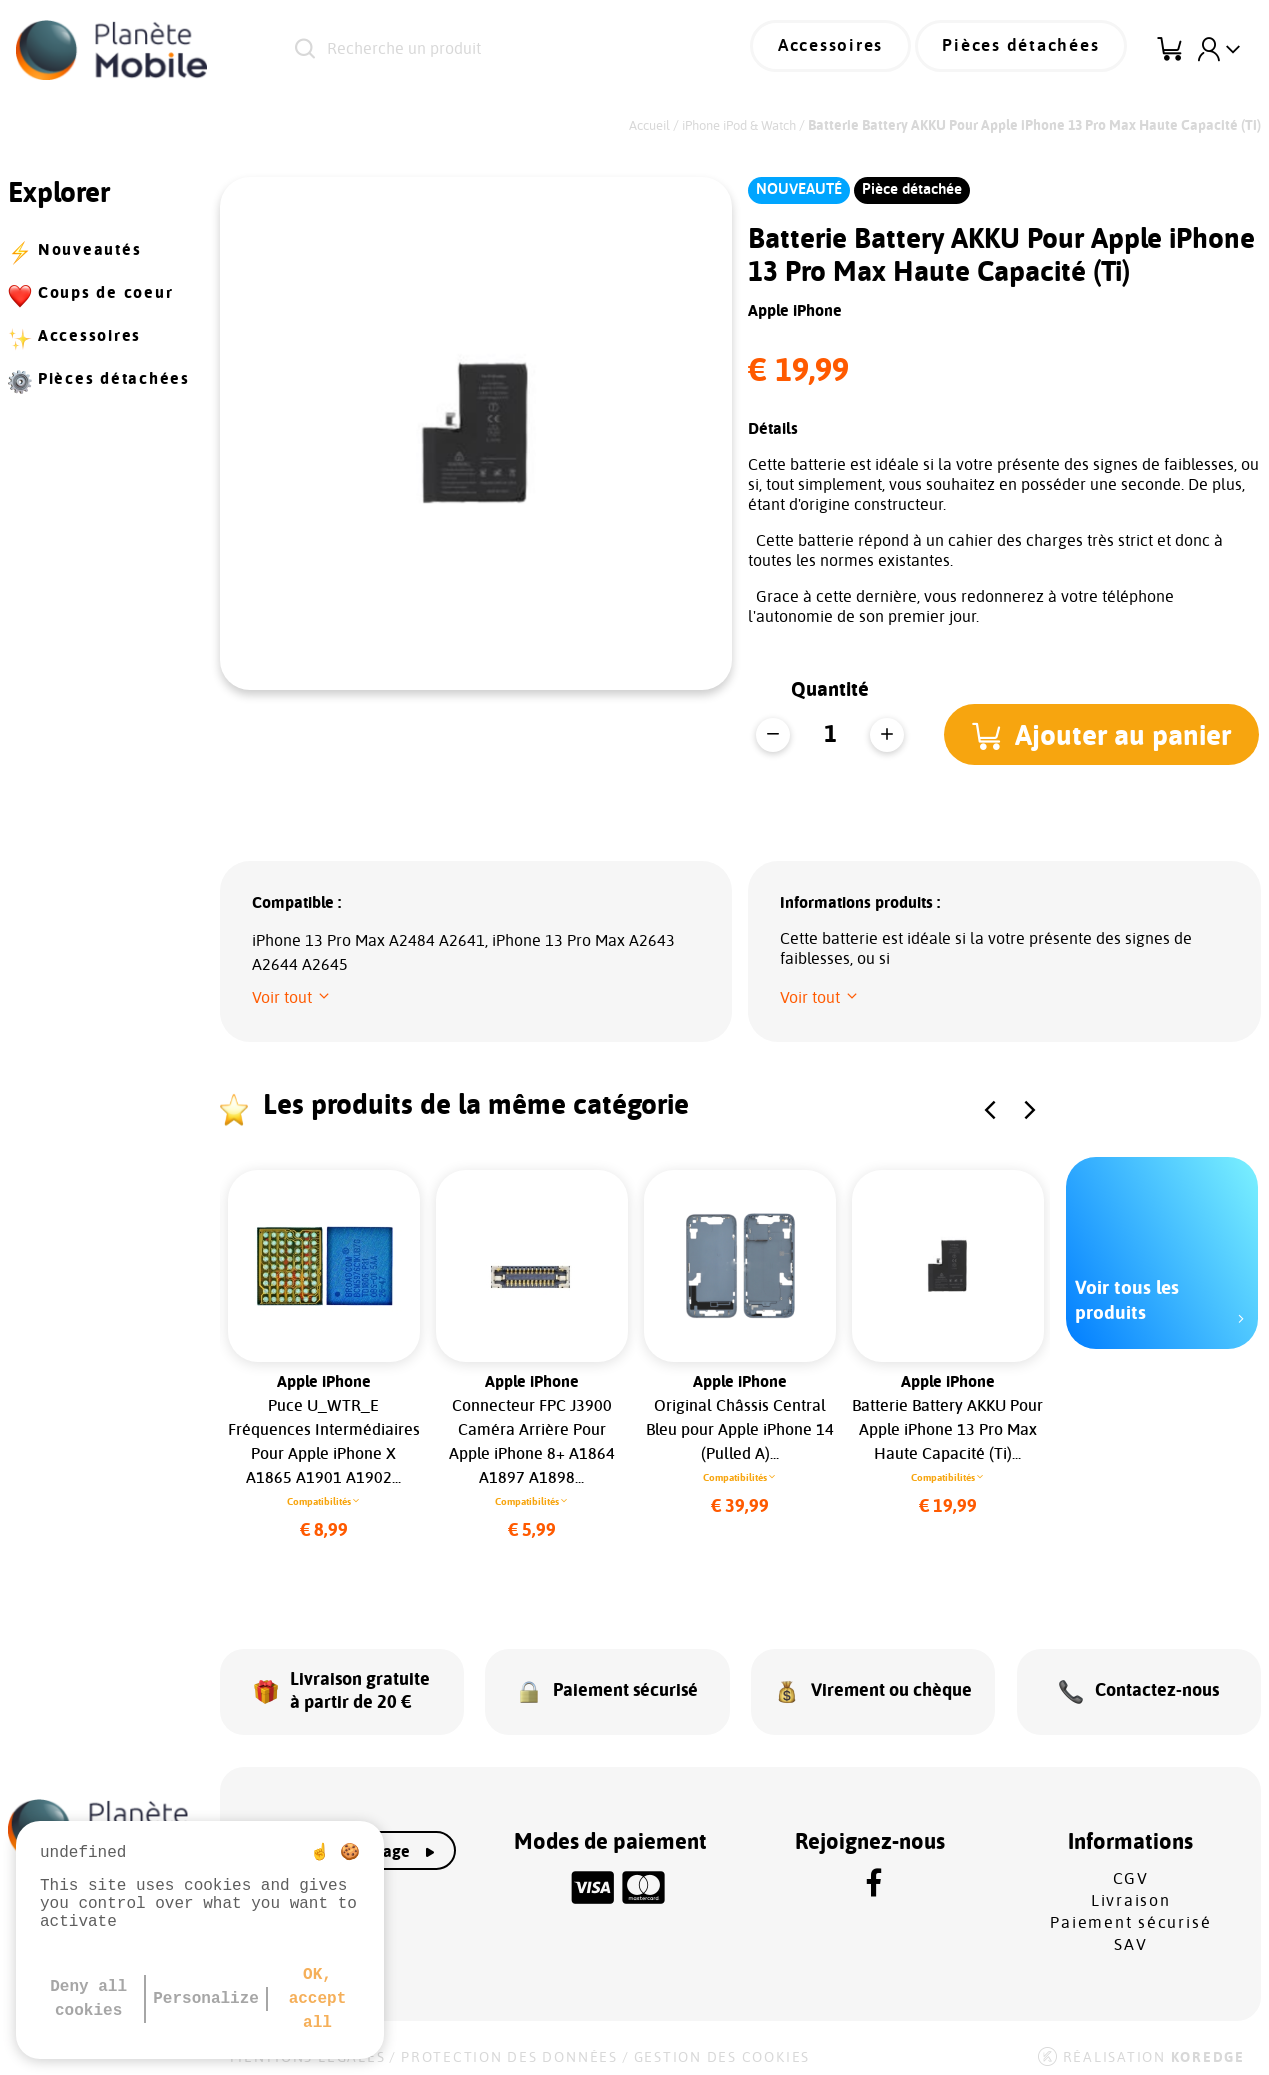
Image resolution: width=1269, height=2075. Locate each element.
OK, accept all (318, 1999)
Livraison (1131, 1889)
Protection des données (509, 2046)
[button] (1104, 721)
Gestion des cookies (722, 2046)
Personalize (206, 1999)
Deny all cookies (88, 1999)
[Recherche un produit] (510, 50)
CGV (1131, 1867)
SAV (1130, 1933)
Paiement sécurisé (1130, 1911)
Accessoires (855, 50)
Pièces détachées (1030, 50)
